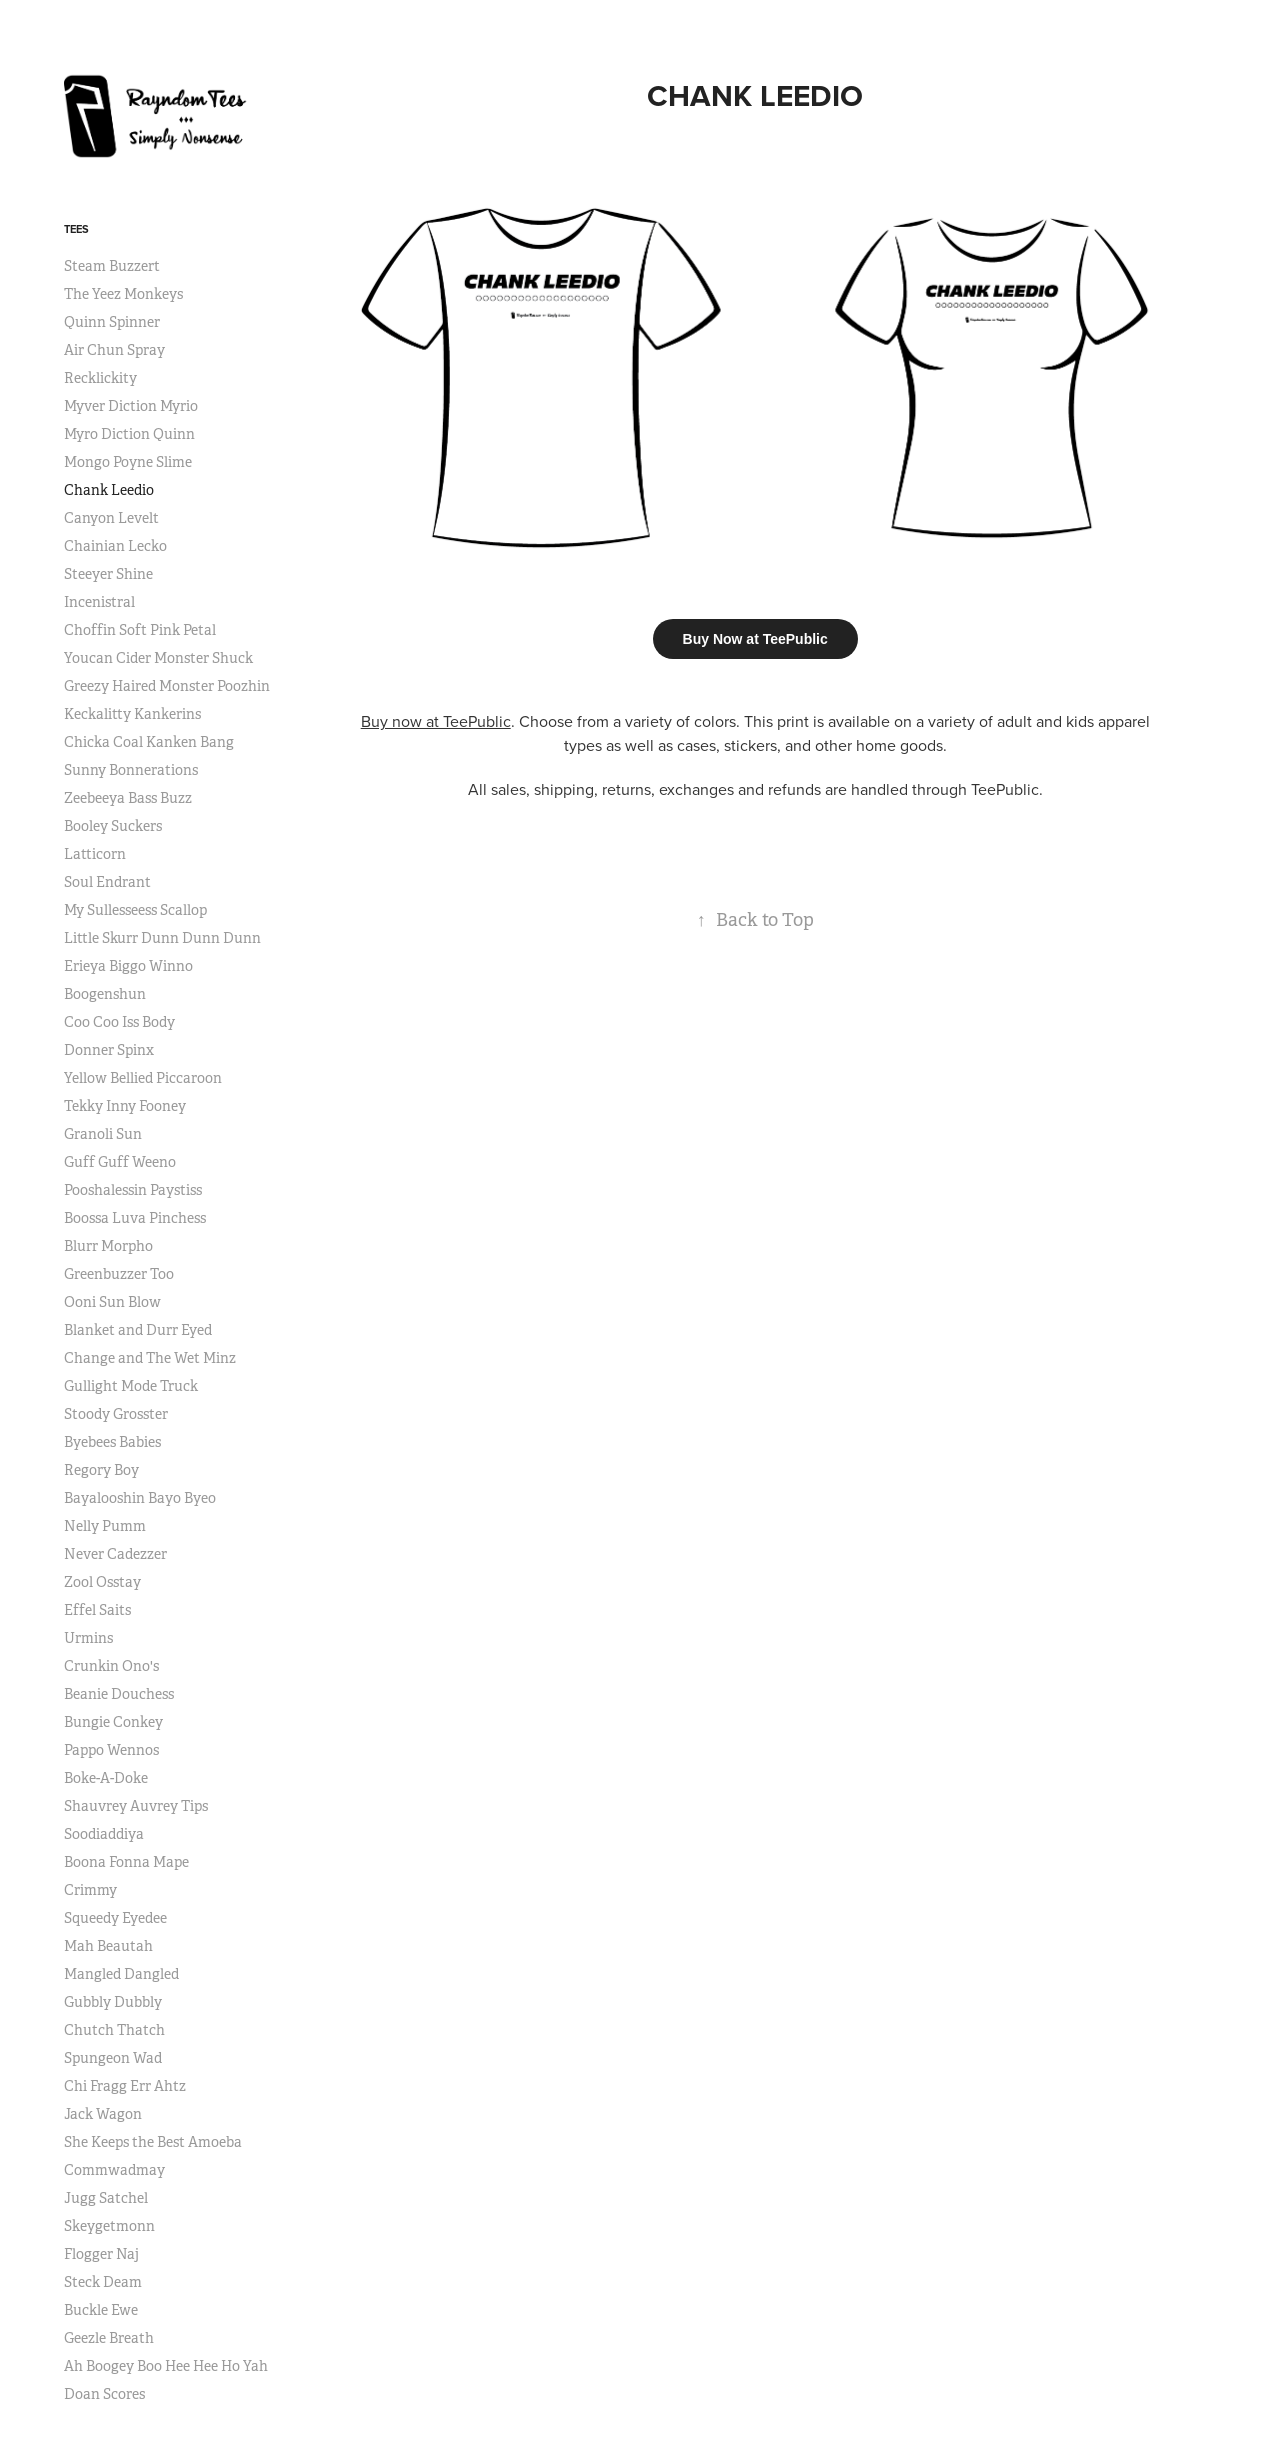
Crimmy (90, 1890)
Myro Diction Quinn (129, 434)
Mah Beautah (108, 1946)
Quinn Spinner (112, 322)
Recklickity (100, 378)
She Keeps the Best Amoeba (153, 2142)
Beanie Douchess (119, 1694)
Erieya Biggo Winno (128, 966)
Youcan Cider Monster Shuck (158, 658)
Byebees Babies (112, 1442)
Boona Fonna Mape (126, 1862)
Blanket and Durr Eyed (138, 1330)
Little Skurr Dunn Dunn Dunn (162, 938)
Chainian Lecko (115, 546)
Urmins (88, 1638)
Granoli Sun (103, 1134)
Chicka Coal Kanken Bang (149, 742)
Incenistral (99, 602)
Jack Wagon (103, 2114)
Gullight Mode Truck (131, 1386)
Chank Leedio (109, 490)
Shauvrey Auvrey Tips (136, 1806)
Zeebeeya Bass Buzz (128, 798)
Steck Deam (103, 2282)
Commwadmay (114, 2170)
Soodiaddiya (104, 1834)
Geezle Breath (109, 2338)
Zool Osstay (102, 1582)
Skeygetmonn (109, 2226)
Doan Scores (104, 2394)
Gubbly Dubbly (113, 2002)
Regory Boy (101, 1470)
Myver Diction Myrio (131, 406)
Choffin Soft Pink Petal (140, 630)
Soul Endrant (107, 882)
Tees (76, 229)
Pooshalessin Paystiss (133, 1190)
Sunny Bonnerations (131, 770)
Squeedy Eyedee (115, 1918)
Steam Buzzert (112, 266)
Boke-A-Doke (106, 1778)
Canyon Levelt (111, 518)
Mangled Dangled (121, 1974)
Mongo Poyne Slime (128, 462)
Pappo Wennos (111, 1750)
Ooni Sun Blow (112, 1302)
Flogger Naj (101, 2254)
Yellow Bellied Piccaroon (143, 1078)
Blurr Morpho (108, 1246)
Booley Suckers (113, 826)
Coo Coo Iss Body (119, 1022)
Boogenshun (105, 994)
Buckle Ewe (101, 2310)
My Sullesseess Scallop (135, 910)
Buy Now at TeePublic (755, 639)
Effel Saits (97, 1610)
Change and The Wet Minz (150, 1358)
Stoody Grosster (116, 1414)
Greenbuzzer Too (119, 1274)
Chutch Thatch (114, 2030)
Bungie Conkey (113, 1722)
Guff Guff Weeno (120, 1162)
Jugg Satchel (106, 2198)
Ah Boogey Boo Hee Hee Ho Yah (166, 2366)
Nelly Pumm (105, 1526)
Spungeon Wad (113, 2058)
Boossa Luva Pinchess (135, 1218)
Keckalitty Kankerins (132, 714)
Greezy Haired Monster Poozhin (167, 686)
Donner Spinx (109, 1050)
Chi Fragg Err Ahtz (125, 2086)
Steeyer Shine (108, 574)
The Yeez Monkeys (123, 294)
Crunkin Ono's (111, 1666)
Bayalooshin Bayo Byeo (140, 1498)
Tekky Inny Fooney (125, 1106)
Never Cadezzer (115, 1554)
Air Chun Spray (114, 350)
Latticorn (95, 854)
